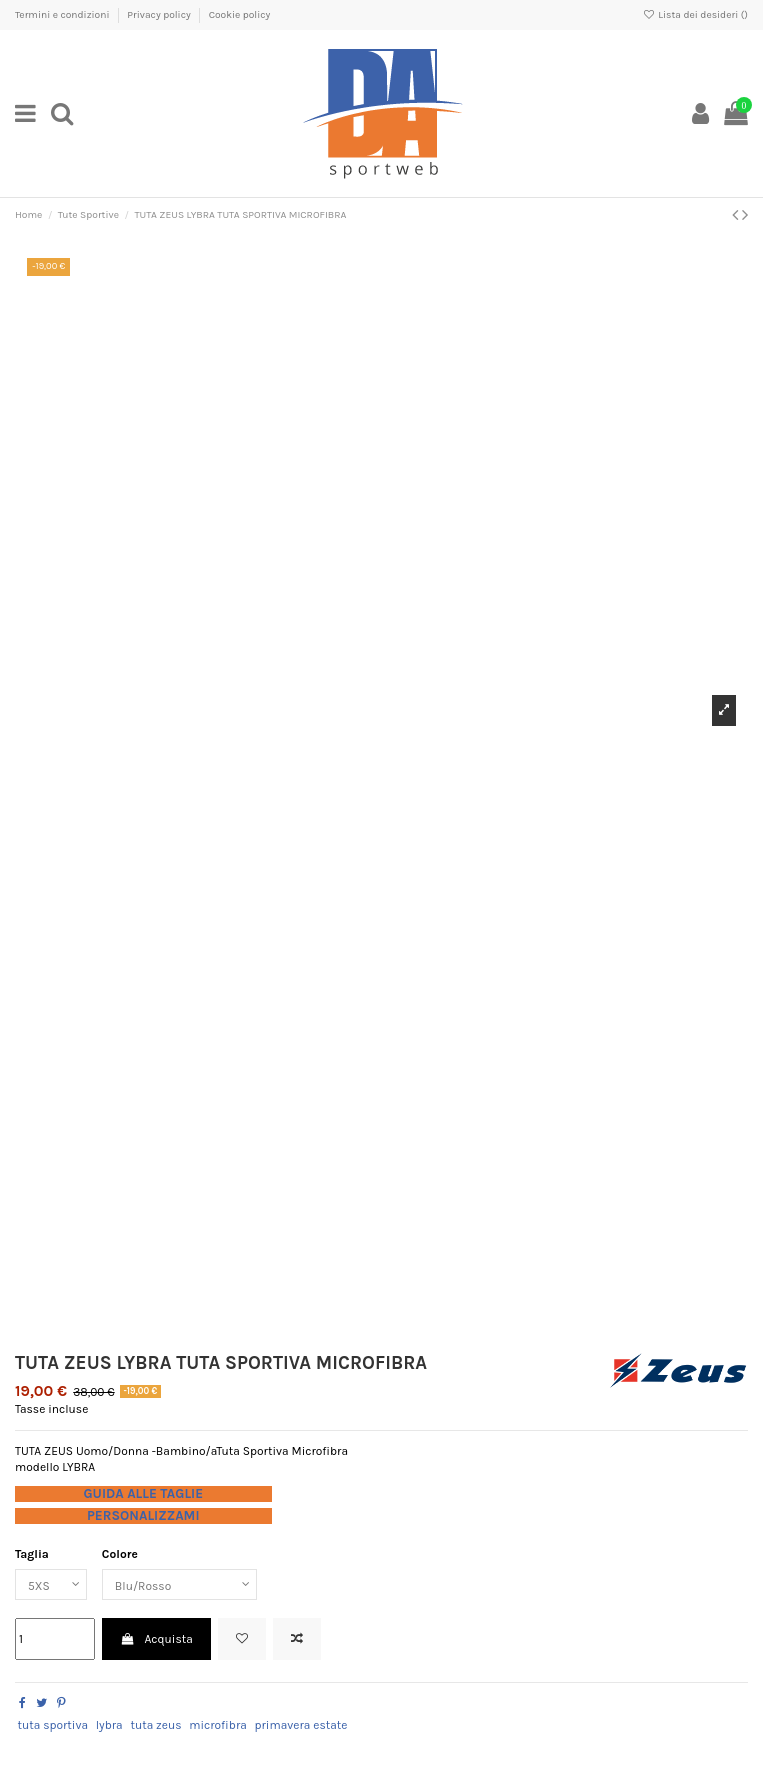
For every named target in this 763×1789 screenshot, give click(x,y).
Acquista (156, 1639)
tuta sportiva (52, 1725)
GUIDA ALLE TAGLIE (143, 1493)
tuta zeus (155, 1725)
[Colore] (179, 1585)
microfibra (218, 1725)
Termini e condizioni (63, 15)
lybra (109, 1725)
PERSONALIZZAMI (143, 1515)
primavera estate (300, 1725)
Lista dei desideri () (695, 15)
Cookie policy (240, 15)
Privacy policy (160, 15)
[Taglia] (51, 1585)
